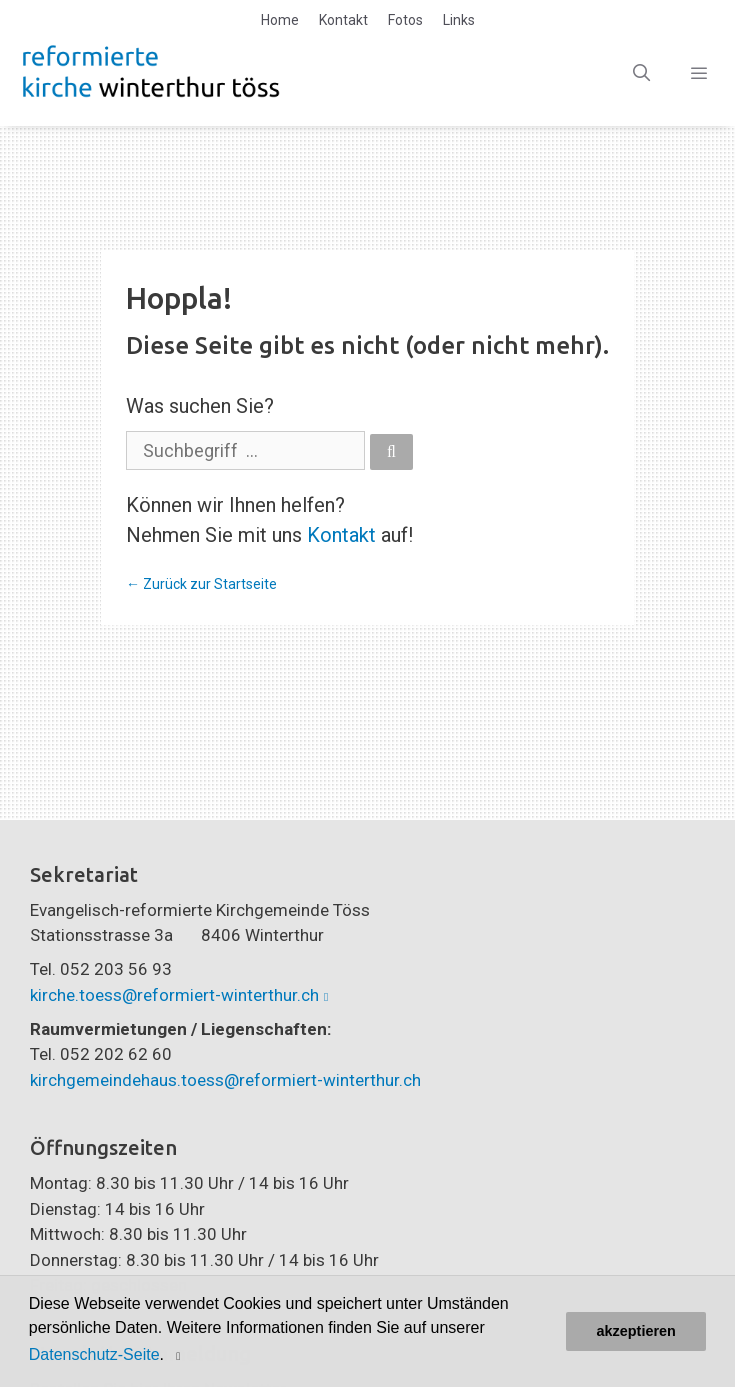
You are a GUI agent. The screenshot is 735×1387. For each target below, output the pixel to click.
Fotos (405, 20)
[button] (180, 1355)
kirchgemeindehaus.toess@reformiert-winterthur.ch (225, 1080)
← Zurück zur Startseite (201, 584)
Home (280, 20)
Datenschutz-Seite (94, 1354)
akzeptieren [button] (636, 1331)
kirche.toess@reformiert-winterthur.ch (174, 995)
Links (459, 20)
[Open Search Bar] (642, 73)
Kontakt (343, 20)
